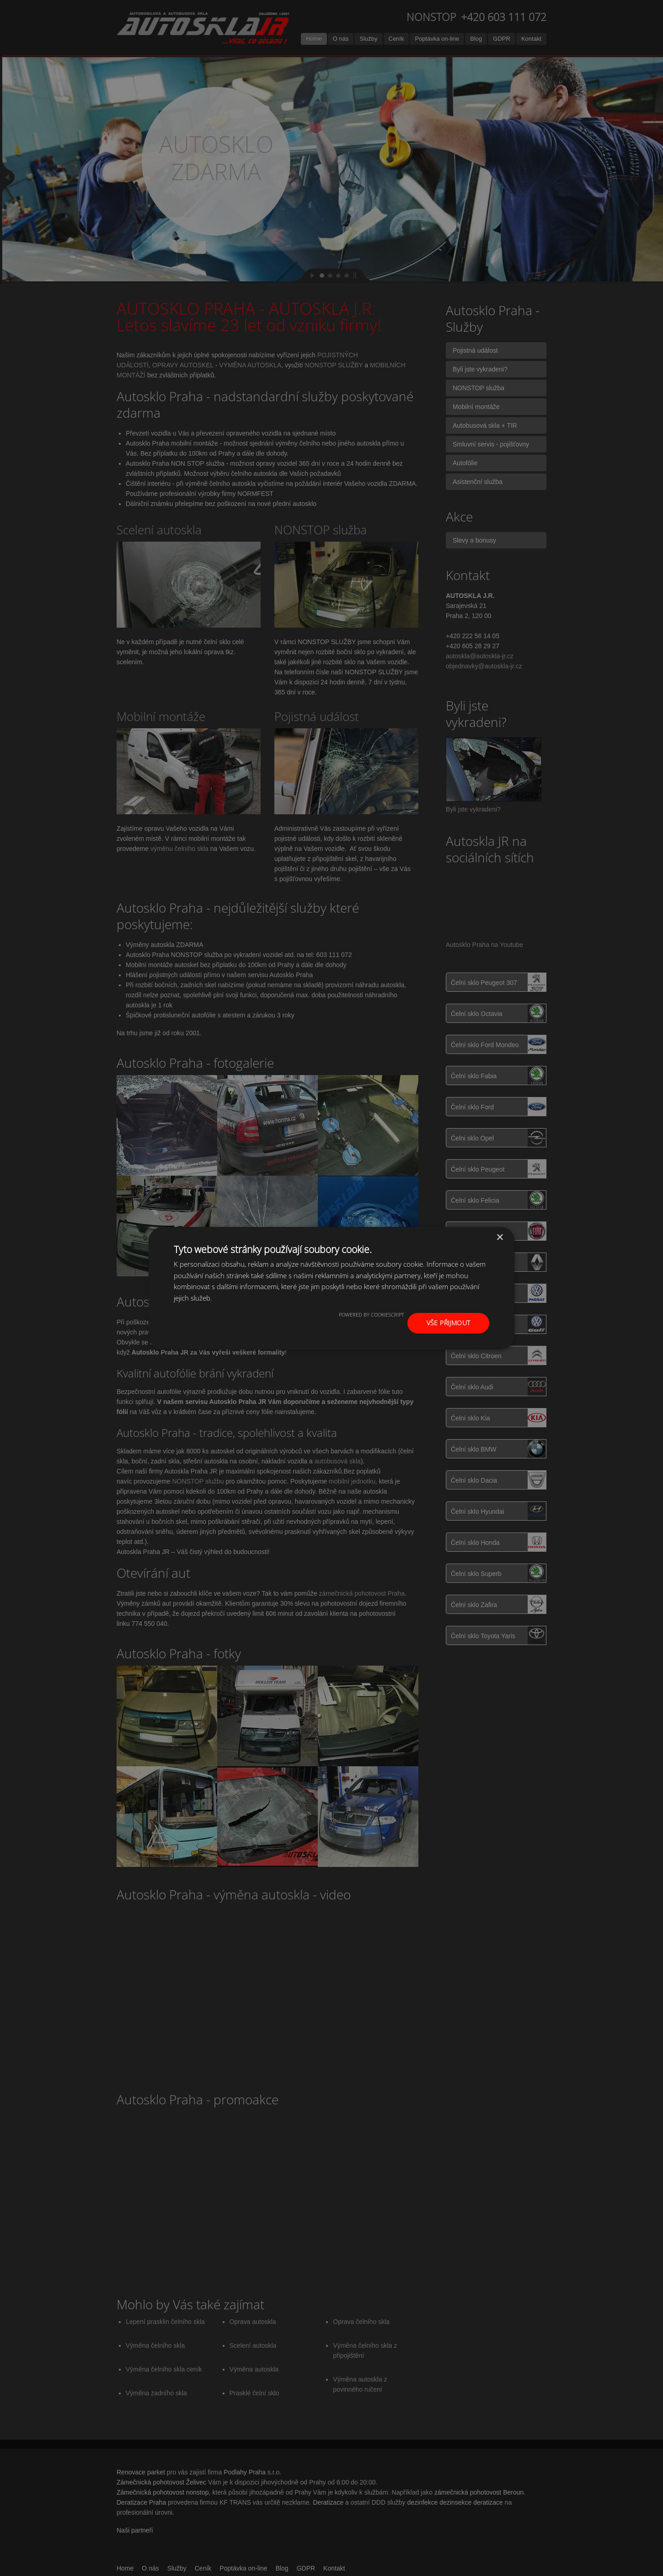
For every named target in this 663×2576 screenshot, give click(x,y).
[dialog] (331, 1287)
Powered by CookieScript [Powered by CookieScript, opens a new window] (371, 1314)
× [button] (499, 1237)
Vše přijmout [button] (449, 1322)
